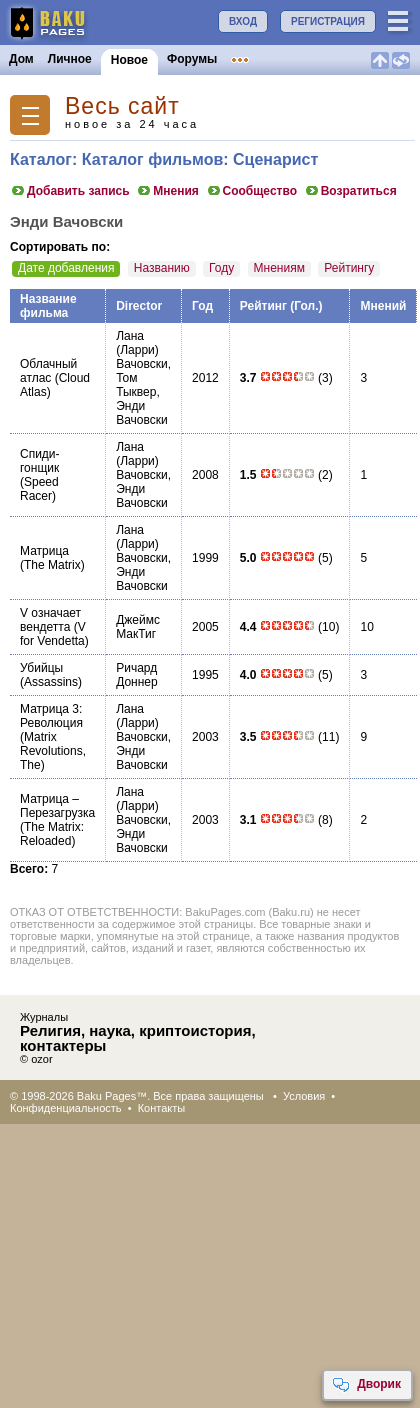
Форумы (192, 59)
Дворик (366, 1385)
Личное (70, 59)
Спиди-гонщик (40, 461)
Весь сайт (122, 106)
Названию (162, 268)
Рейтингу (349, 268)
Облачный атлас (48, 371)
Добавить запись (70, 191)
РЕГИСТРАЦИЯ (328, 21)
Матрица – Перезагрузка (57, 806)
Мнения (167, 191)
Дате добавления (66, 268)
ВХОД (243, 21)
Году (221, 268)
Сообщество (251, 191)
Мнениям (279, 268)
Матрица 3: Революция (51, 716)
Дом (21, 59)
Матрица (44, 551)
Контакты (162, 1108)
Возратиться (350, 191)
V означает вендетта (50, 620)
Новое (129, 60)
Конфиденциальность (66, 1108)
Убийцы (41, 668)
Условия (304, 1096)
